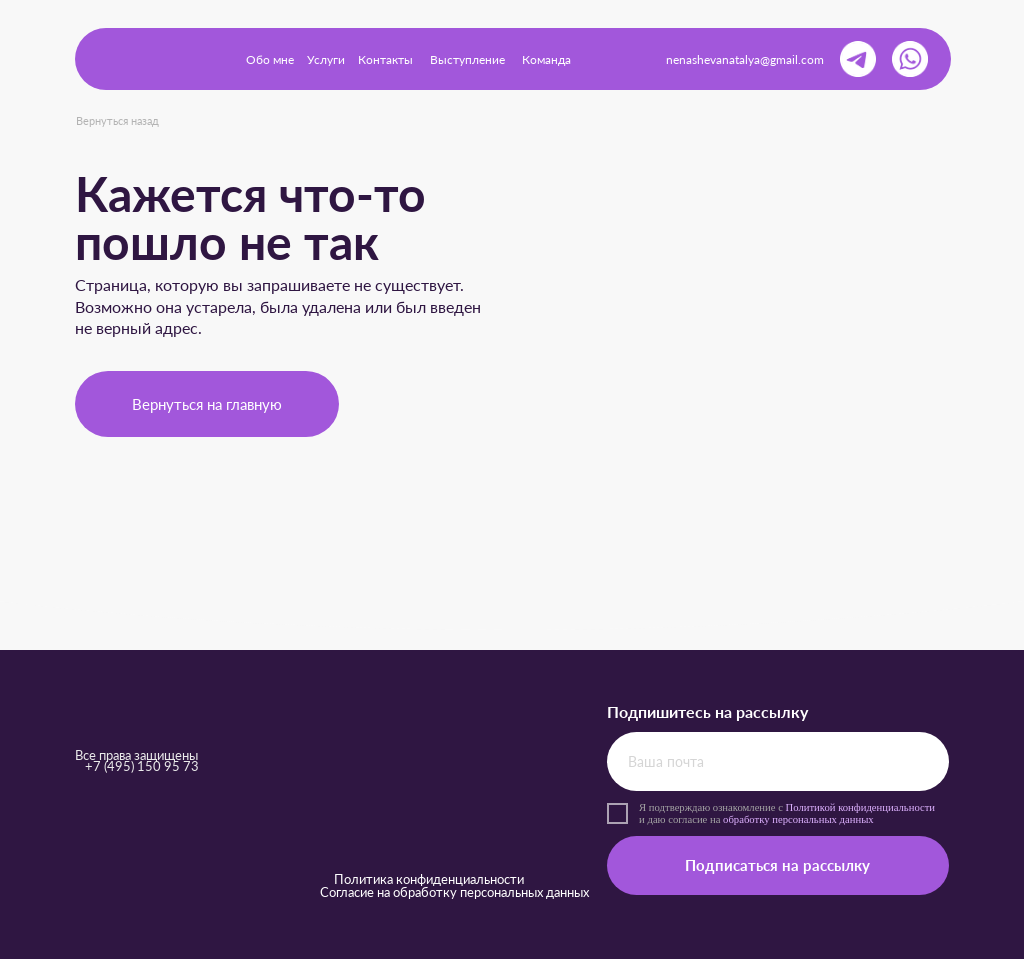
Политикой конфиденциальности (861, 807)
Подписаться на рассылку (777, 865)
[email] (777, 761)
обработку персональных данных (798, 819)
